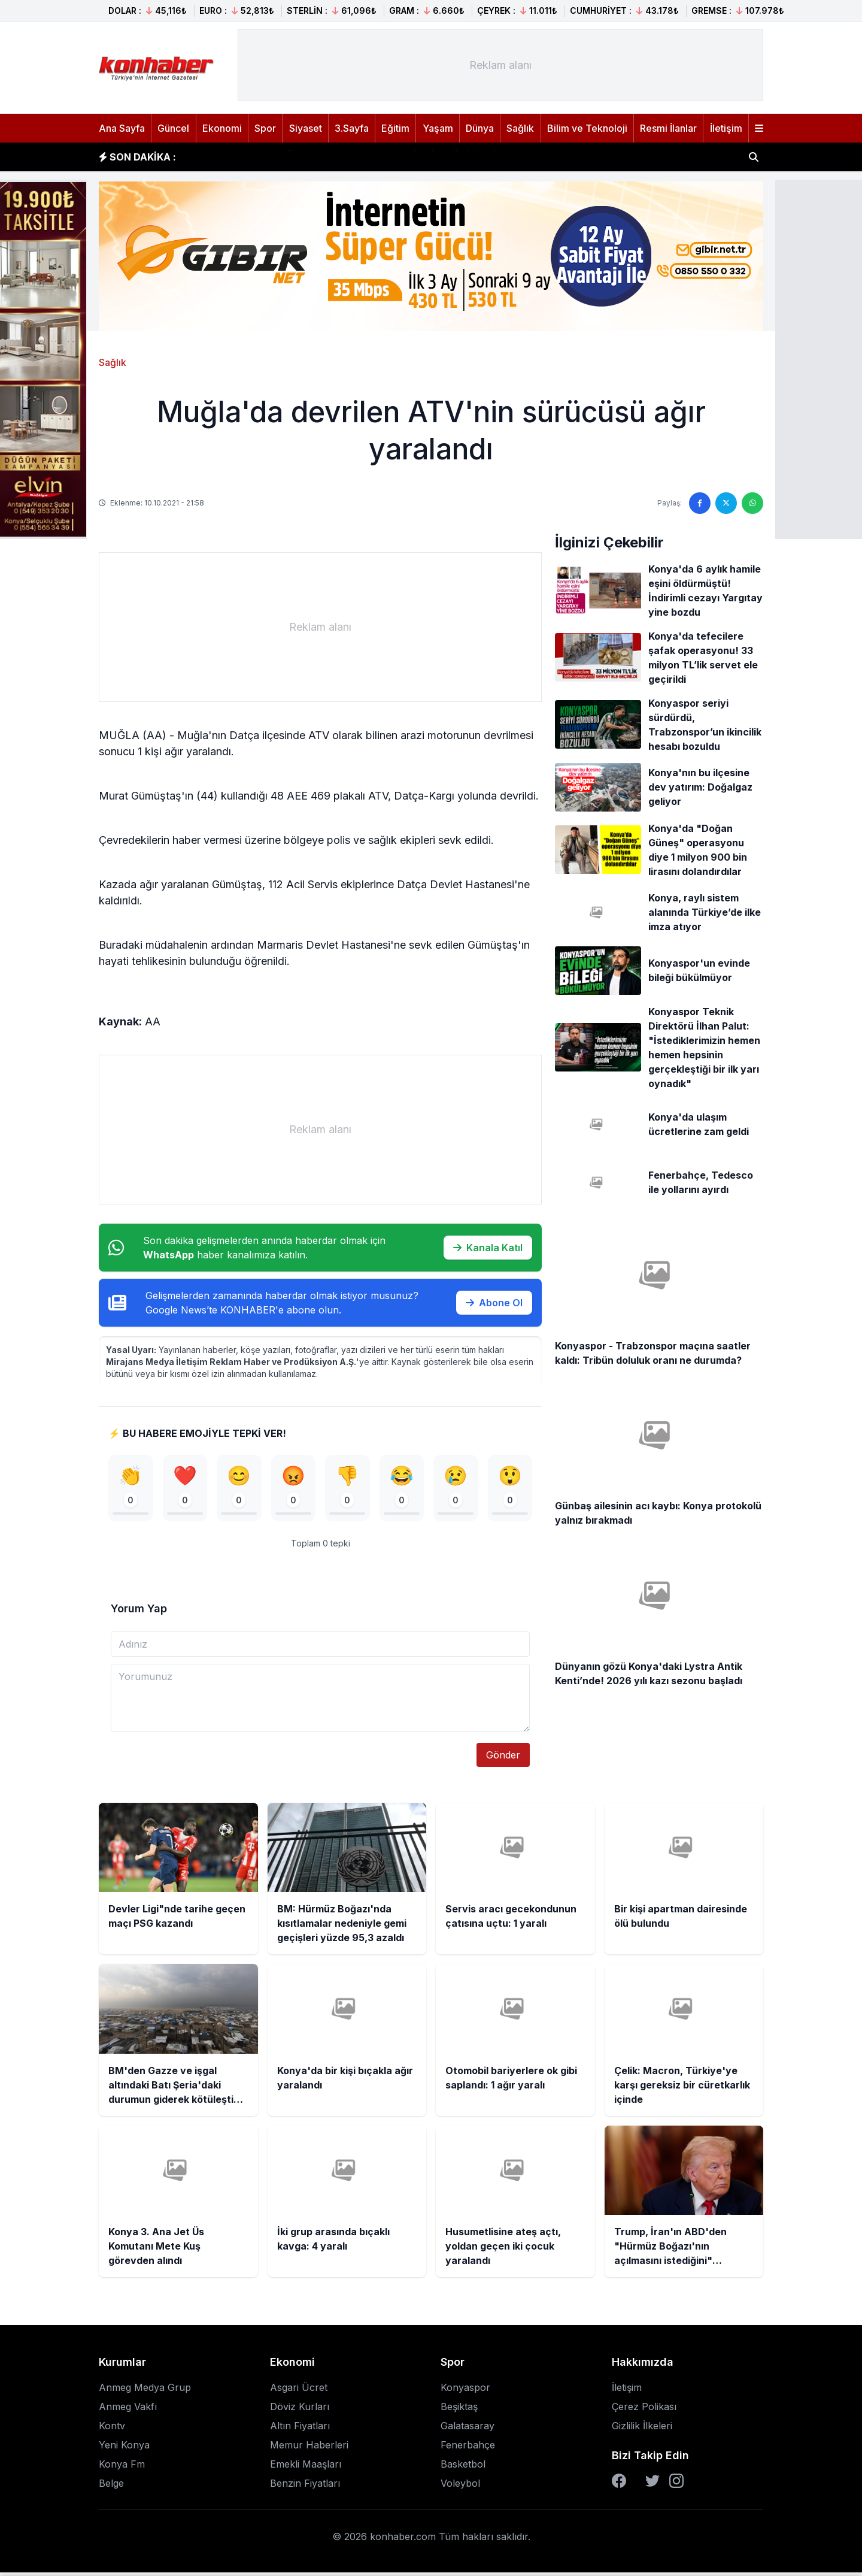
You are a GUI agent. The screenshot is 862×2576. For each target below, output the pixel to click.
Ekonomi (222, 128)
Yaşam (438, 128)
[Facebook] (619, 2484)
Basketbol (463, 2468)
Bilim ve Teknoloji (587, 128)
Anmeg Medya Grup (145, 2391)
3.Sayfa (352, 128)
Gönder (503, 1758)
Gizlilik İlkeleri (642, 2429)
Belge (111, 2487)
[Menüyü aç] (759, 128)
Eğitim (395, 128)
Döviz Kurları (299, 2410)
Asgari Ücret (298, 2391)
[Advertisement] (500, 65)
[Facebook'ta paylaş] (700, 503)
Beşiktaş (459, 2410)
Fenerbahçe (468, 2448)
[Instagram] (676, 2484)
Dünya (480, 128)
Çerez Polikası (644, 2410)
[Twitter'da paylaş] (726, 503)
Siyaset (305, 128)
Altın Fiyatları (300, 2429)
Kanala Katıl (488, 1248)
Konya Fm (122, 2468)
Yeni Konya (124, 2448)
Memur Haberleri (309, 2448)
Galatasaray (467, 2429)
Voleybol (460, 2487)
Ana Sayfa (122, 128)
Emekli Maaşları (305, 2468)
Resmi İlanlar (668, 128)
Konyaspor (465, 2391)
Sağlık (520, 128)
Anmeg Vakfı (128, 2410)
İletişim (726, 128)
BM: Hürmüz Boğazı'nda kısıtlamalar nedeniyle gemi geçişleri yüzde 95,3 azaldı (379, 157)
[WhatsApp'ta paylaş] (752, 503)
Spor (265, 128)
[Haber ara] (753, 157)
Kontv (112, 2429)
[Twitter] (652, 2484)
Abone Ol (494, 1303)
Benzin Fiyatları (305, 2487)
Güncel (173, 128)
